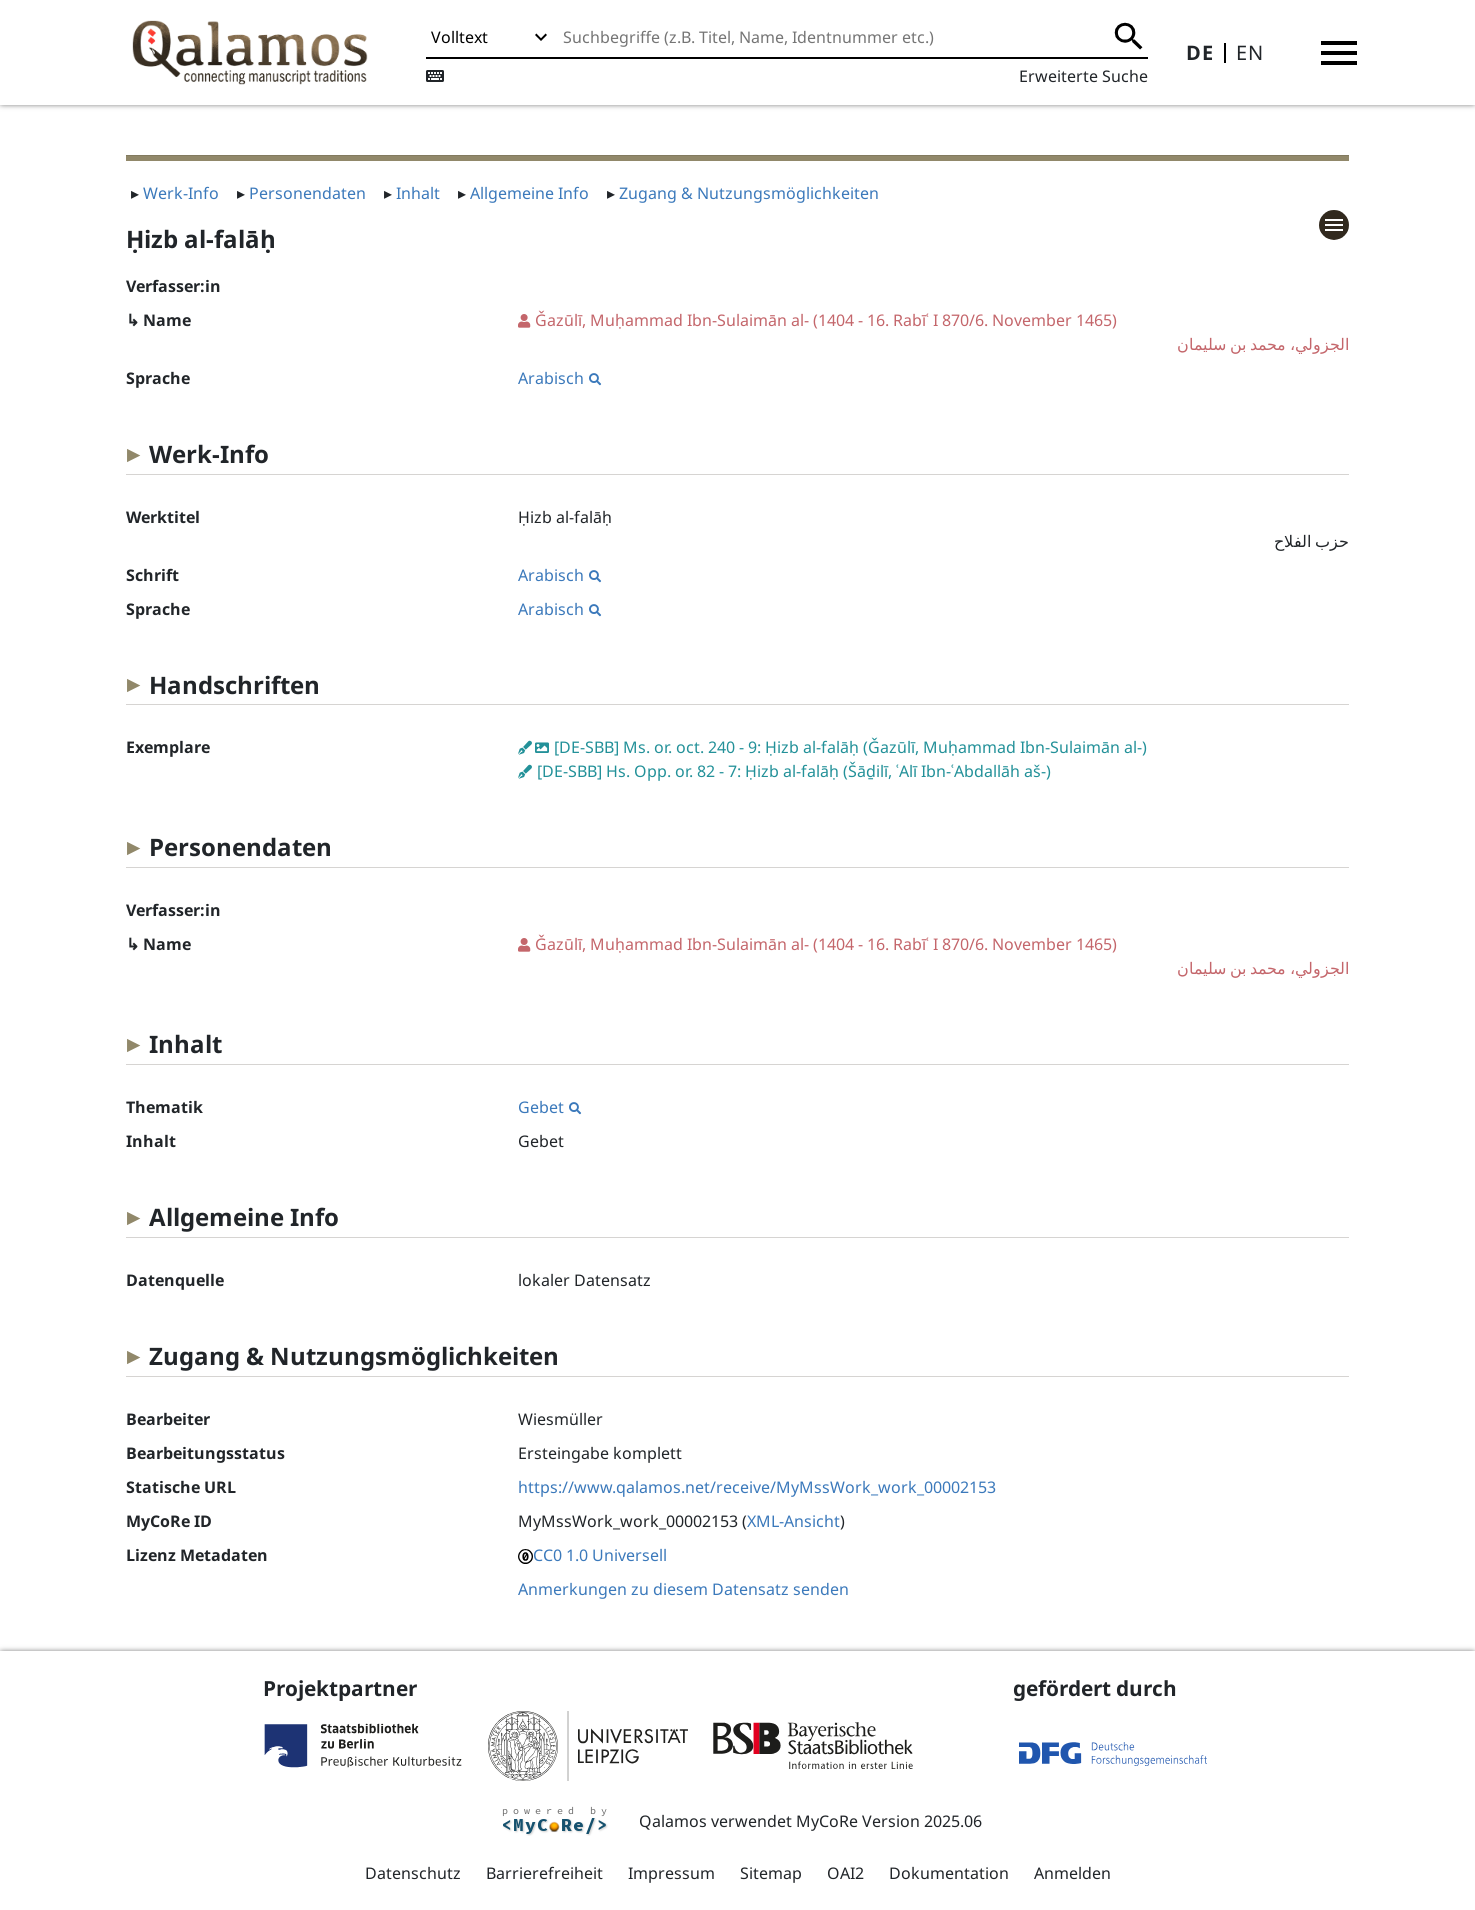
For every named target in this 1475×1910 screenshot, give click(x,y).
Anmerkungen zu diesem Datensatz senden (683, 1589)
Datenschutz (413, 1873)
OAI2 (845, 1873)
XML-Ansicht (793, 1521)
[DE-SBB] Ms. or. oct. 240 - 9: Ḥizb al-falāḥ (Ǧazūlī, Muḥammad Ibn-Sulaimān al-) (850, 747)
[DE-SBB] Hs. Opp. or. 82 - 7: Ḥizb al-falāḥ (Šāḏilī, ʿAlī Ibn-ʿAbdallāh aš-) (794, 771)
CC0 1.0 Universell (600, 1555)
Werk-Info (181, 193)
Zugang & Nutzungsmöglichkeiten (749, 193)
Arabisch (559, 378)
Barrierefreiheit (544, 1873)
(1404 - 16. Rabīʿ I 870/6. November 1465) (934, 332)
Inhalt (418, 193)
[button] (1339, 53)
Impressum (671, 1873)
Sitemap (771, 1873)
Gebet (549, 1107)
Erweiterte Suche (1083, 76)
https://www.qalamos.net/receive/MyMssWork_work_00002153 (757, 1487)
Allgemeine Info (529, 193)
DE (1200, 52)
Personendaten (307, 193)
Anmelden (1072, 1873)
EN (1250, 52)
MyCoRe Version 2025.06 (889, 1821)
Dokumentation (949, 1873)
